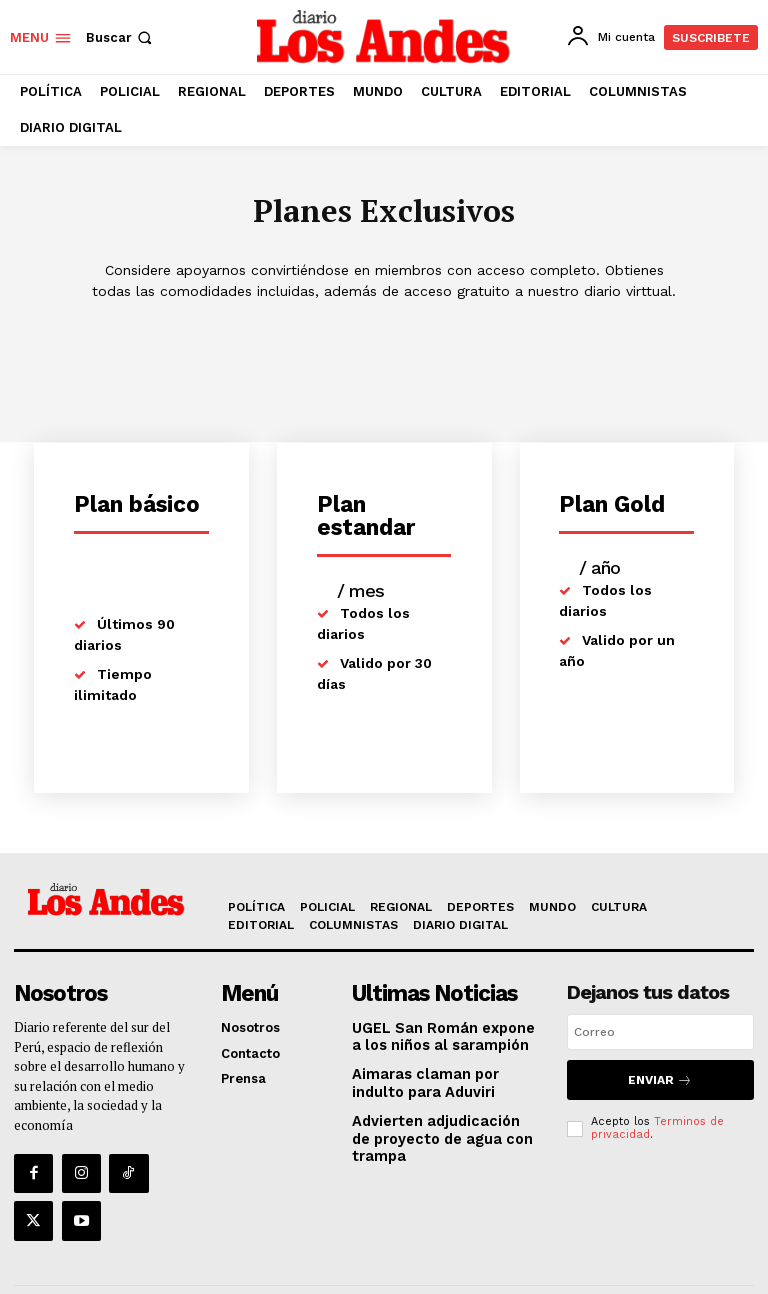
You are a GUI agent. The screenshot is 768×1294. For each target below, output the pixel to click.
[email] (660, 1033)
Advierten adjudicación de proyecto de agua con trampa (439, 1131)
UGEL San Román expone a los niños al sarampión (440, 1034)
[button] (121, 37)
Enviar (660, 1078)
